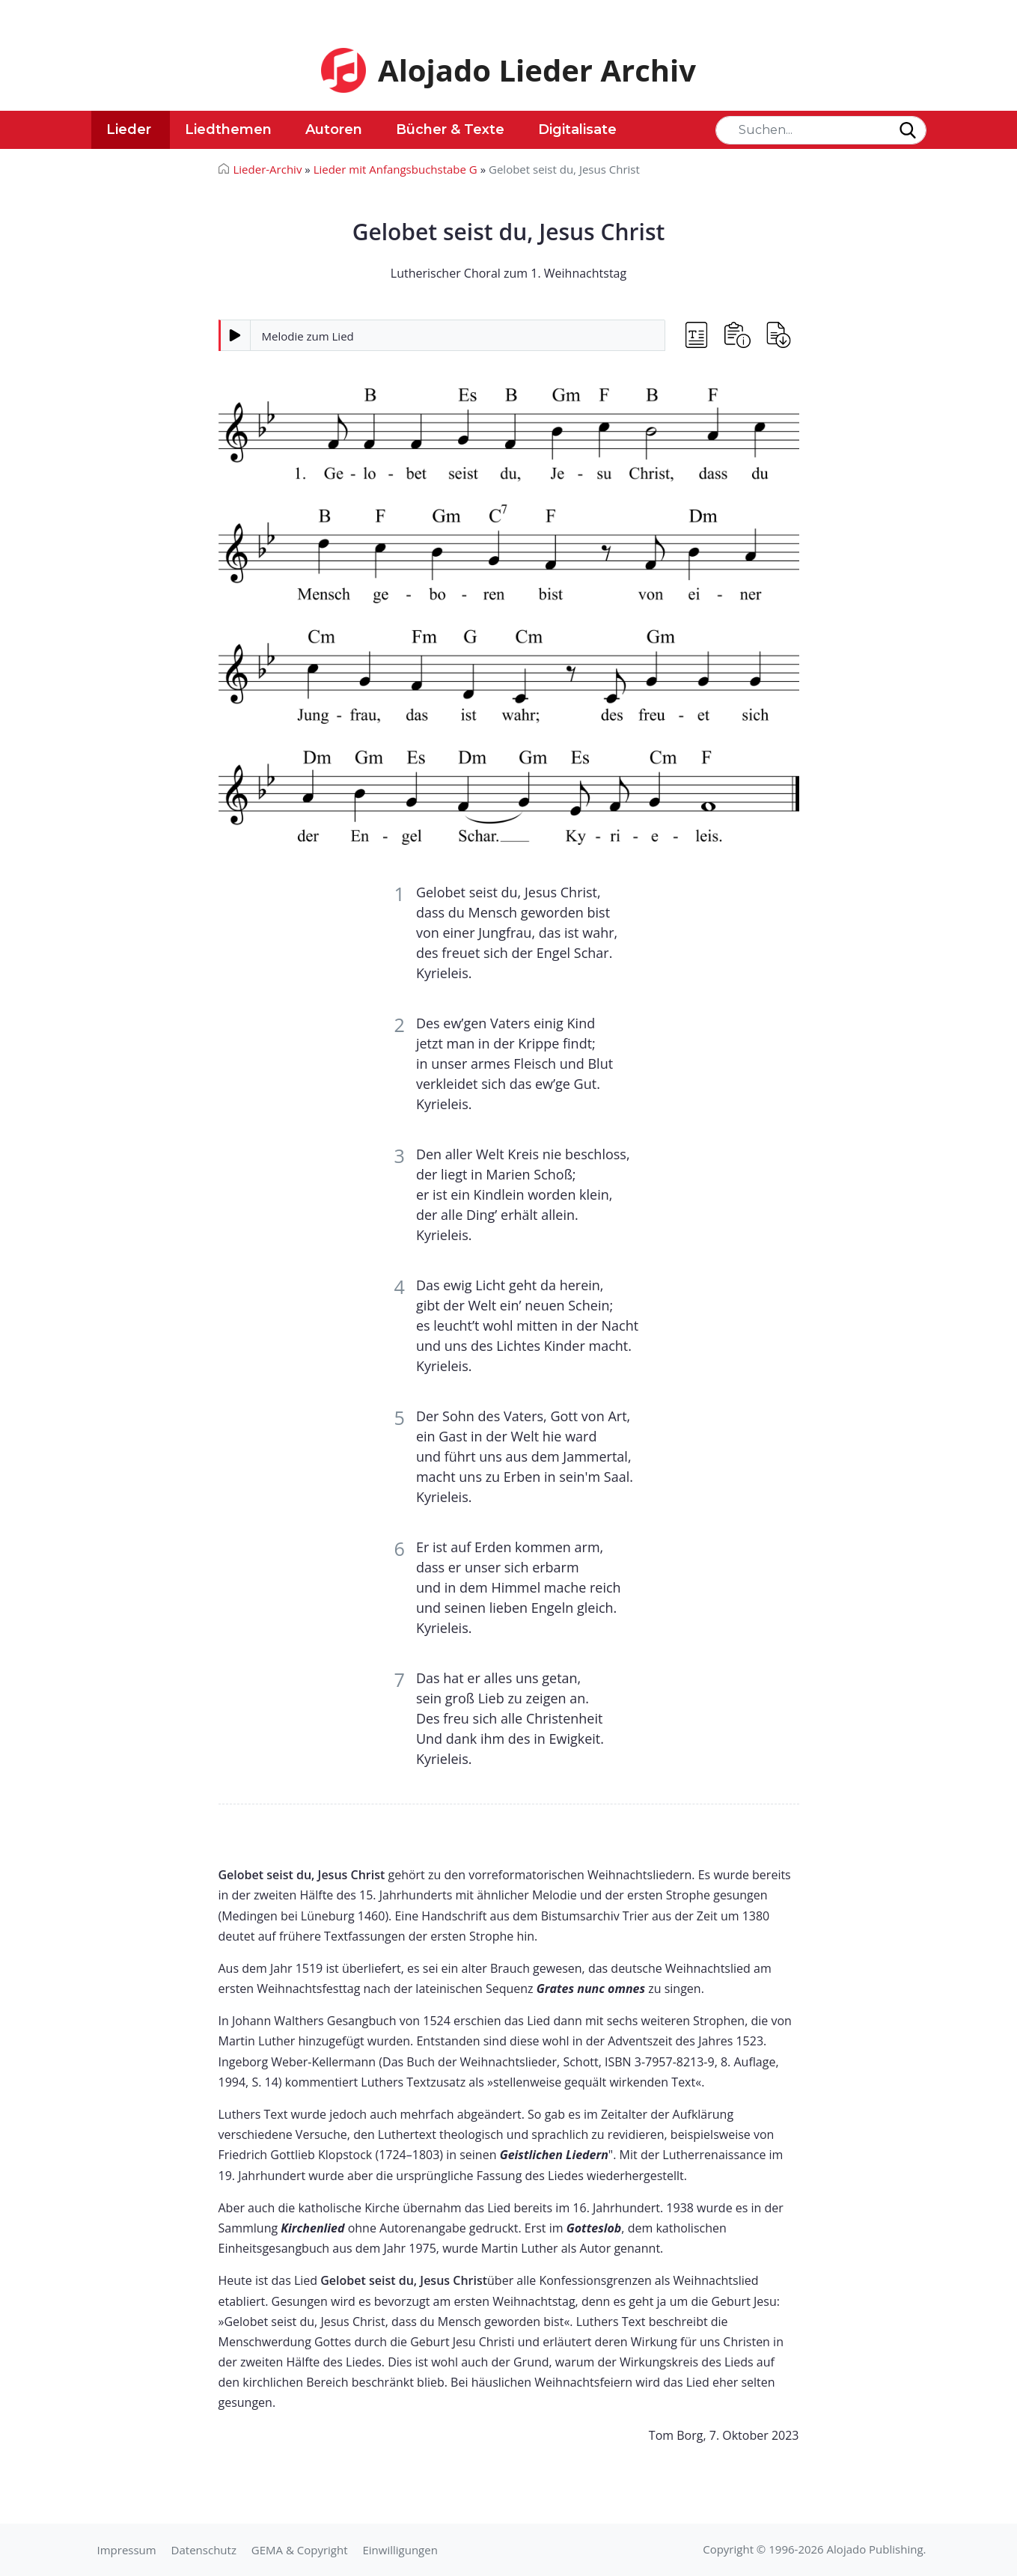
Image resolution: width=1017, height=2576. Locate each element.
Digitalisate (577, 129)
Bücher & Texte (450, 129)
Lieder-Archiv (267, 169)
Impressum (126, 2549)
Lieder (128, 129)
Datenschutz (203, 2549)
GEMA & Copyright (299, 2549)
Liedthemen (228, 129)
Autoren (333, 129)
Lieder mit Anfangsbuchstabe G (395, 169)
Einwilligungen (399, 2549)
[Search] (820, 130)
